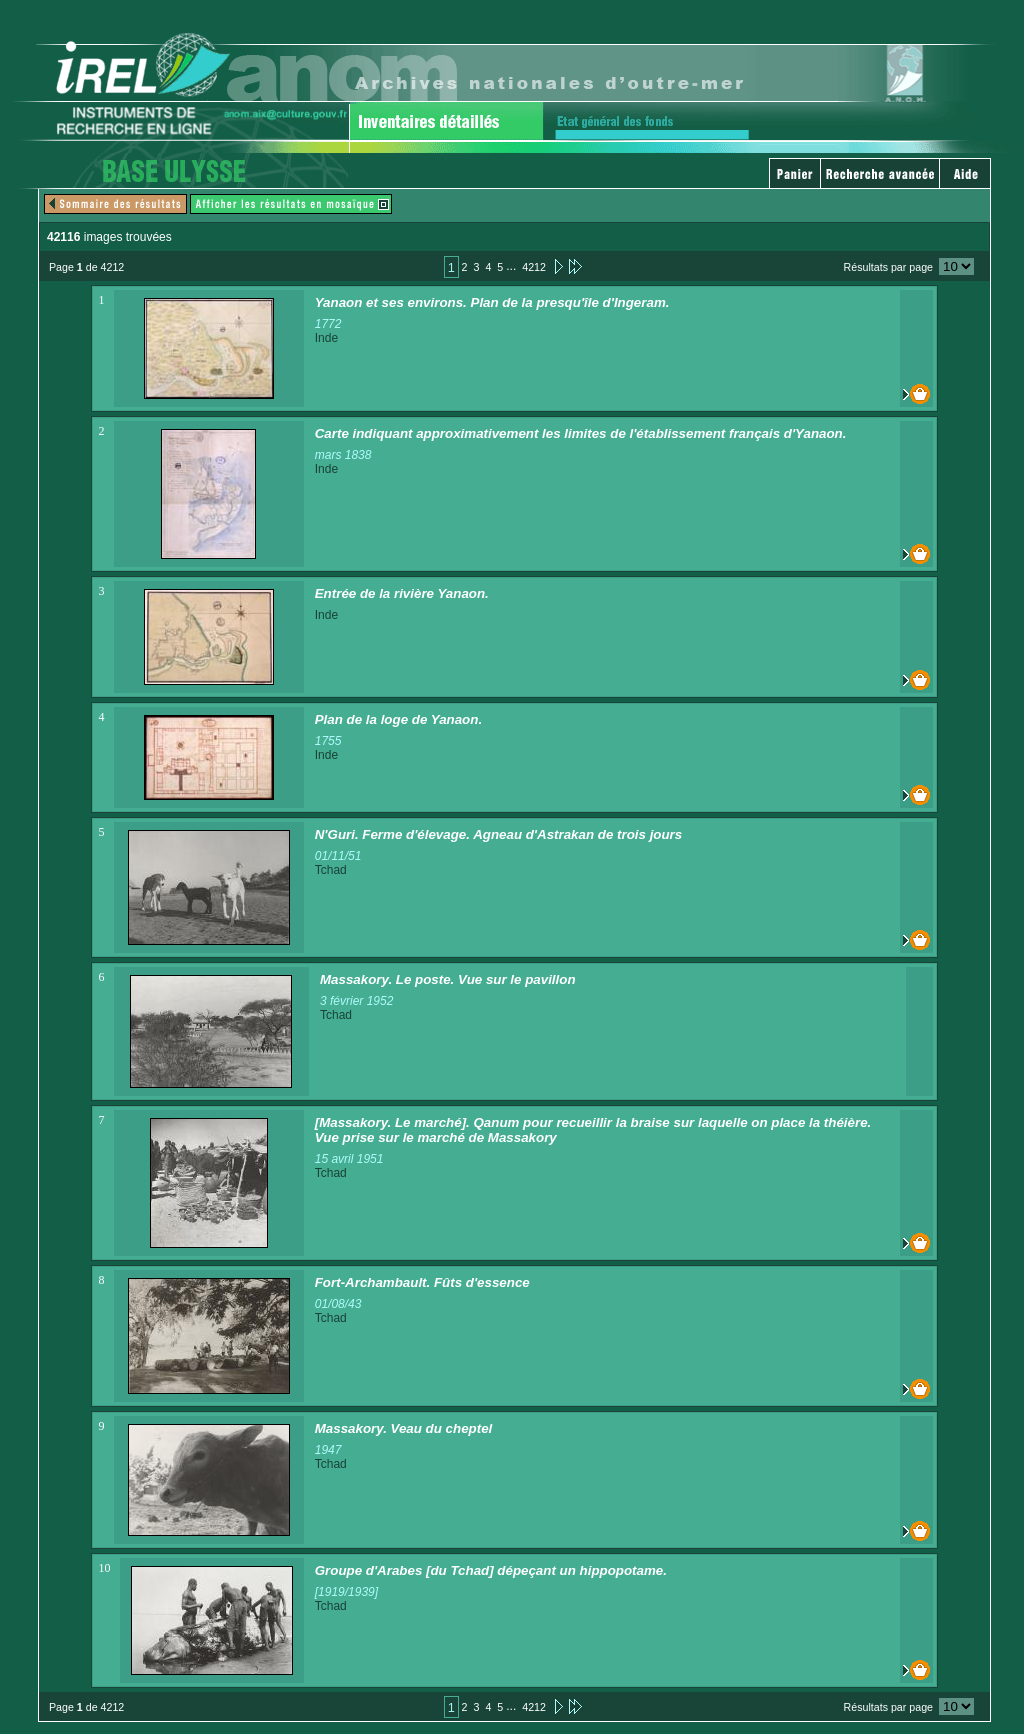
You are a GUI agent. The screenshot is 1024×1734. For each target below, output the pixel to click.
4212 (534, 267)
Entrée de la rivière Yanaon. (402, 593)
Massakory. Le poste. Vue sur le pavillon (448, 979)
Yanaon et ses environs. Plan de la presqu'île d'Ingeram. (492, 302)
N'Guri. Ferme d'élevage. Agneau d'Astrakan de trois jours (499, 834)
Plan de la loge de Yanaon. (398, 719)
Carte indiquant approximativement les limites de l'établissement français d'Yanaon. (581, 433)
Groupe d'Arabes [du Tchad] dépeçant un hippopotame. (491, 1570)
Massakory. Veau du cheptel (404, 1428)
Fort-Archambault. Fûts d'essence (422, 1282)
